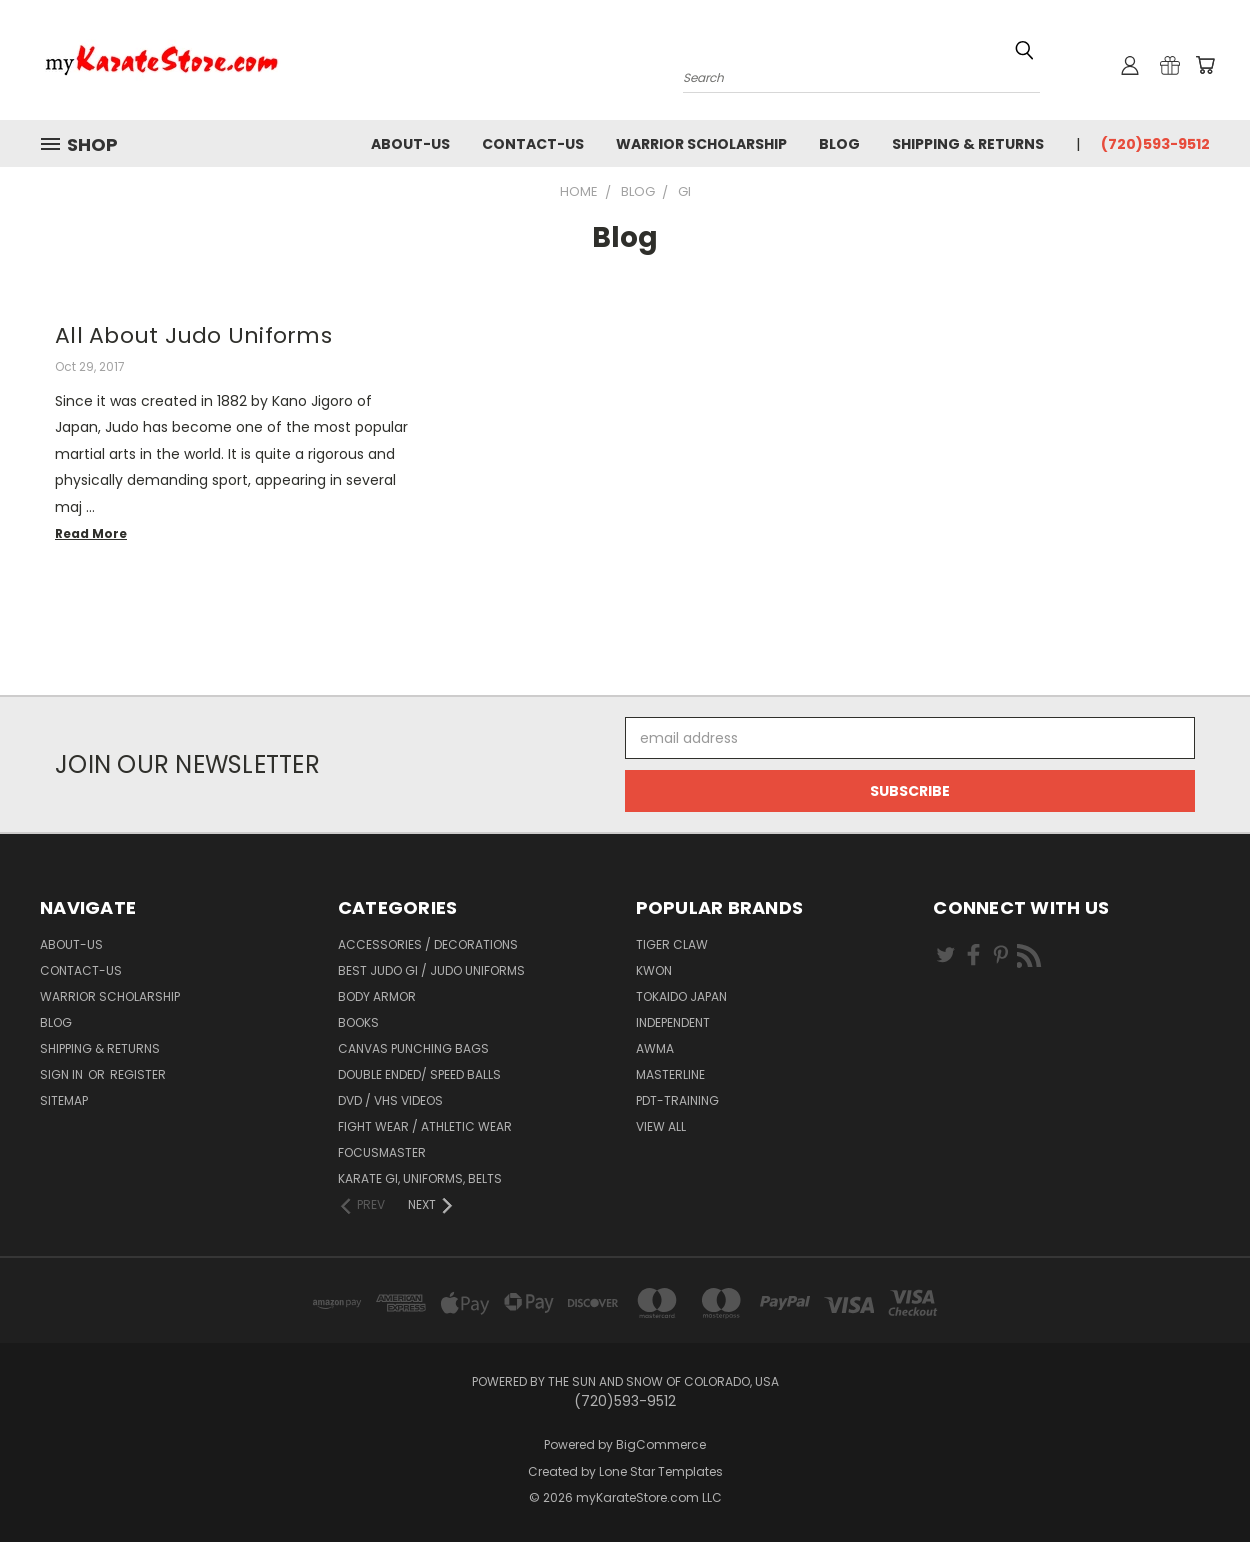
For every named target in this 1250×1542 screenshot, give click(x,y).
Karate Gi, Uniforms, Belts (420, 1178)
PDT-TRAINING (677, 1100)
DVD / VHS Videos (390, 1100)
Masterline (670, 1074)
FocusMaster (382, 1152)
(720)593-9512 (1155, 144)
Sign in (63, 1074)
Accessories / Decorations (428, 944)
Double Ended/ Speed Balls (419, 1074)
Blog (839, 144)
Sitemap (64, 1100)
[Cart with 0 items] (1205, 65)
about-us (410, 144)
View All (661, 1126)
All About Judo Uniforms (193, 335)
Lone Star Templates (661, 1471)
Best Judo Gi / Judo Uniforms (431, 970)
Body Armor (377, 996)
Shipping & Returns (968, 144)
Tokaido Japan (681, 996)
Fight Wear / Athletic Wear (425, 1126)
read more (91, 533)
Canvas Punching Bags (413, 1048)
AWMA (655, 1048)
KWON (654, 970)
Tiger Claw (672, 944)
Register (138, 1074)
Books (358, 1022)
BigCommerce (661, 1444)
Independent (673, 1022)
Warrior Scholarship (701, 144)
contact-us (533, 144)
